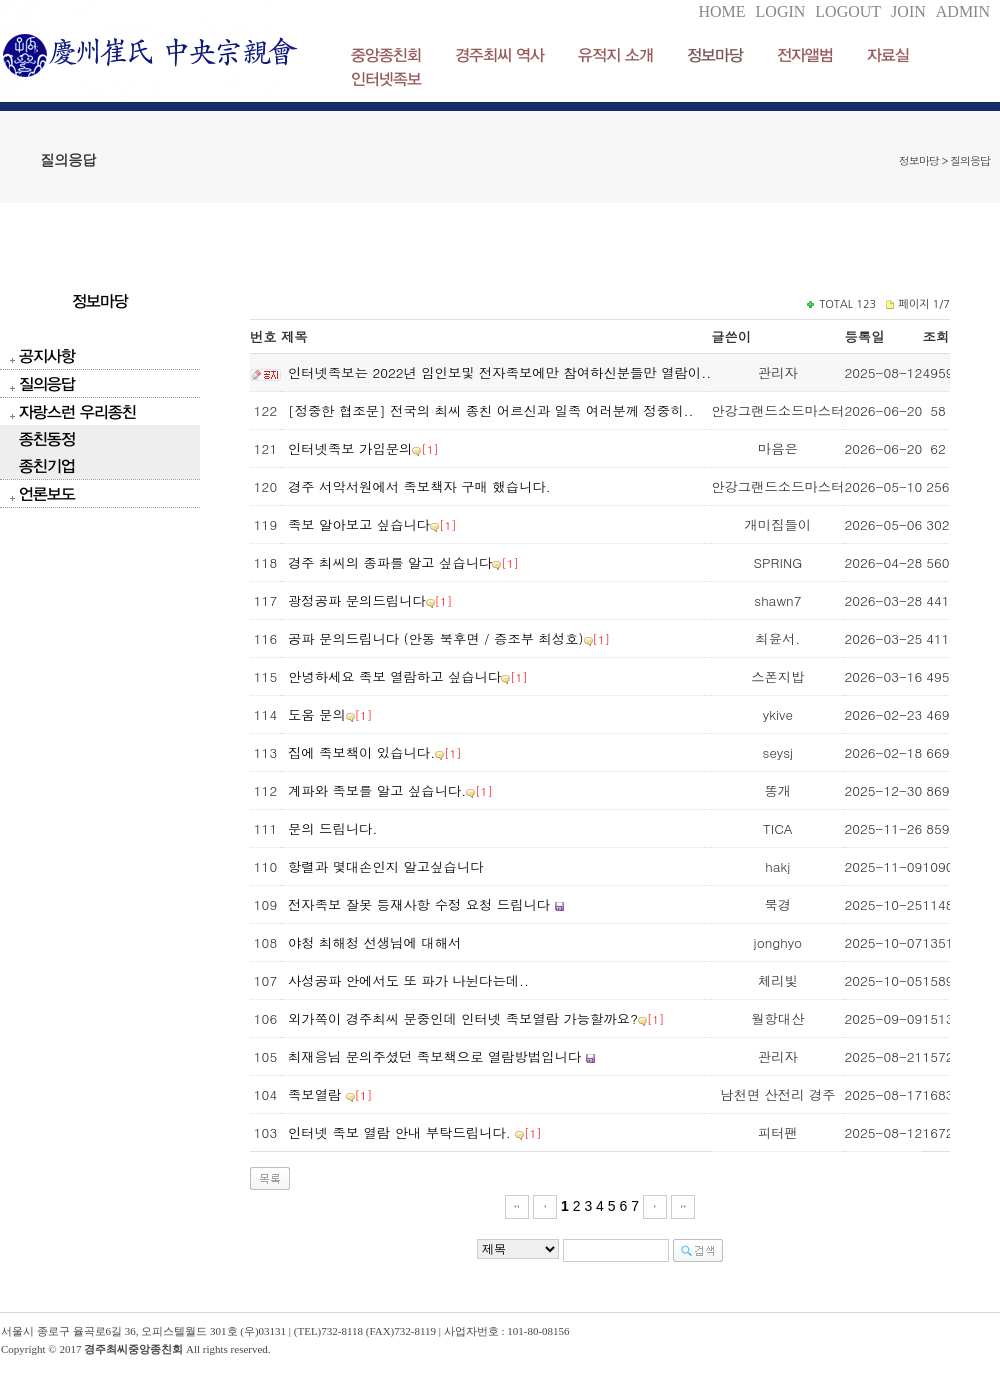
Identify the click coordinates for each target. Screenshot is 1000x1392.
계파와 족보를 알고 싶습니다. (377, 790)
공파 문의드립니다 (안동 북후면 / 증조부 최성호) (436, 638)
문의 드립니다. (332, 828)
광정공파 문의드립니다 (357, 600)
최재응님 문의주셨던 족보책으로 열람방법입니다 (437, 1056)
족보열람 (317, 1094)
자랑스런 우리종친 (77, 411)
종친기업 (47, 465)
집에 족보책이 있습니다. (361, 752)
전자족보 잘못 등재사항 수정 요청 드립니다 (419, 904)
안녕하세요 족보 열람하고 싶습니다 (394, 676)
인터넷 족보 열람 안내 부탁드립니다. (401, 1132)
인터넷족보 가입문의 (350, 448)
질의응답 (47, 383)
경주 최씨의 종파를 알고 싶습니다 (390, 562)
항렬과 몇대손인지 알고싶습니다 (386, 866)
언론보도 (47, 493)
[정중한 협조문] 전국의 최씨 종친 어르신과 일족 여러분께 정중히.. (490, 410)
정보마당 (715, 54)
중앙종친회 (386, 54)
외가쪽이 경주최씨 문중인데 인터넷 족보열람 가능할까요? (463, 1018)
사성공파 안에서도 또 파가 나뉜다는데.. (408, 980)
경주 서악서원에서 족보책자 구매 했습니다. (419, 486)
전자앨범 (805, 54)
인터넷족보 (386, 78)
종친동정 (47, 438)
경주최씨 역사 (499, 54)
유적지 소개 (615, 54)
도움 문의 (317, 714)
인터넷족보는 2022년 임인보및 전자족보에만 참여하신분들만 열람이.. (499, 372)
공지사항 (47, 355)
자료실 (888, 54)
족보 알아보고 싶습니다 (359, 524)
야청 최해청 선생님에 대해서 (374, 942)
